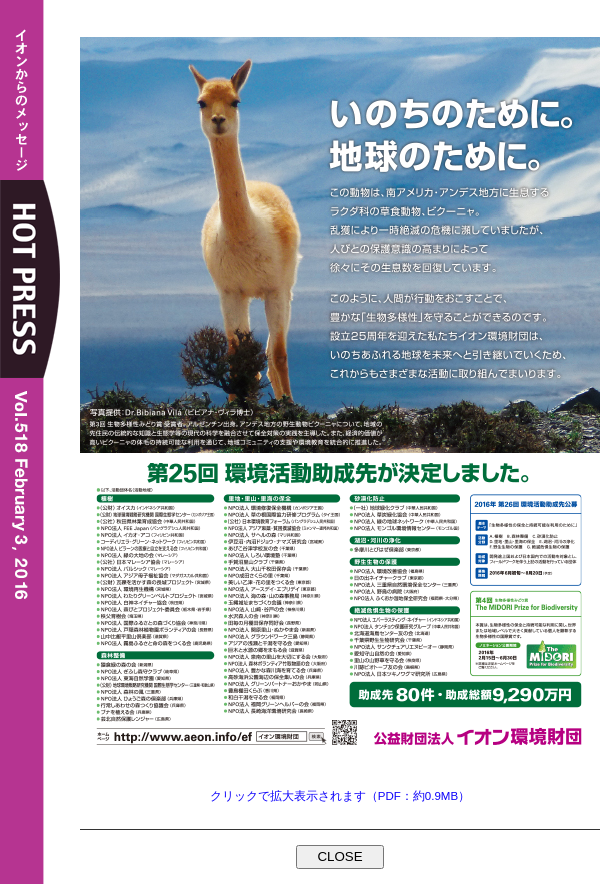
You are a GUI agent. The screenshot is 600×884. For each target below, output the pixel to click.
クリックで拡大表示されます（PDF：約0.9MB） (340, 796)
